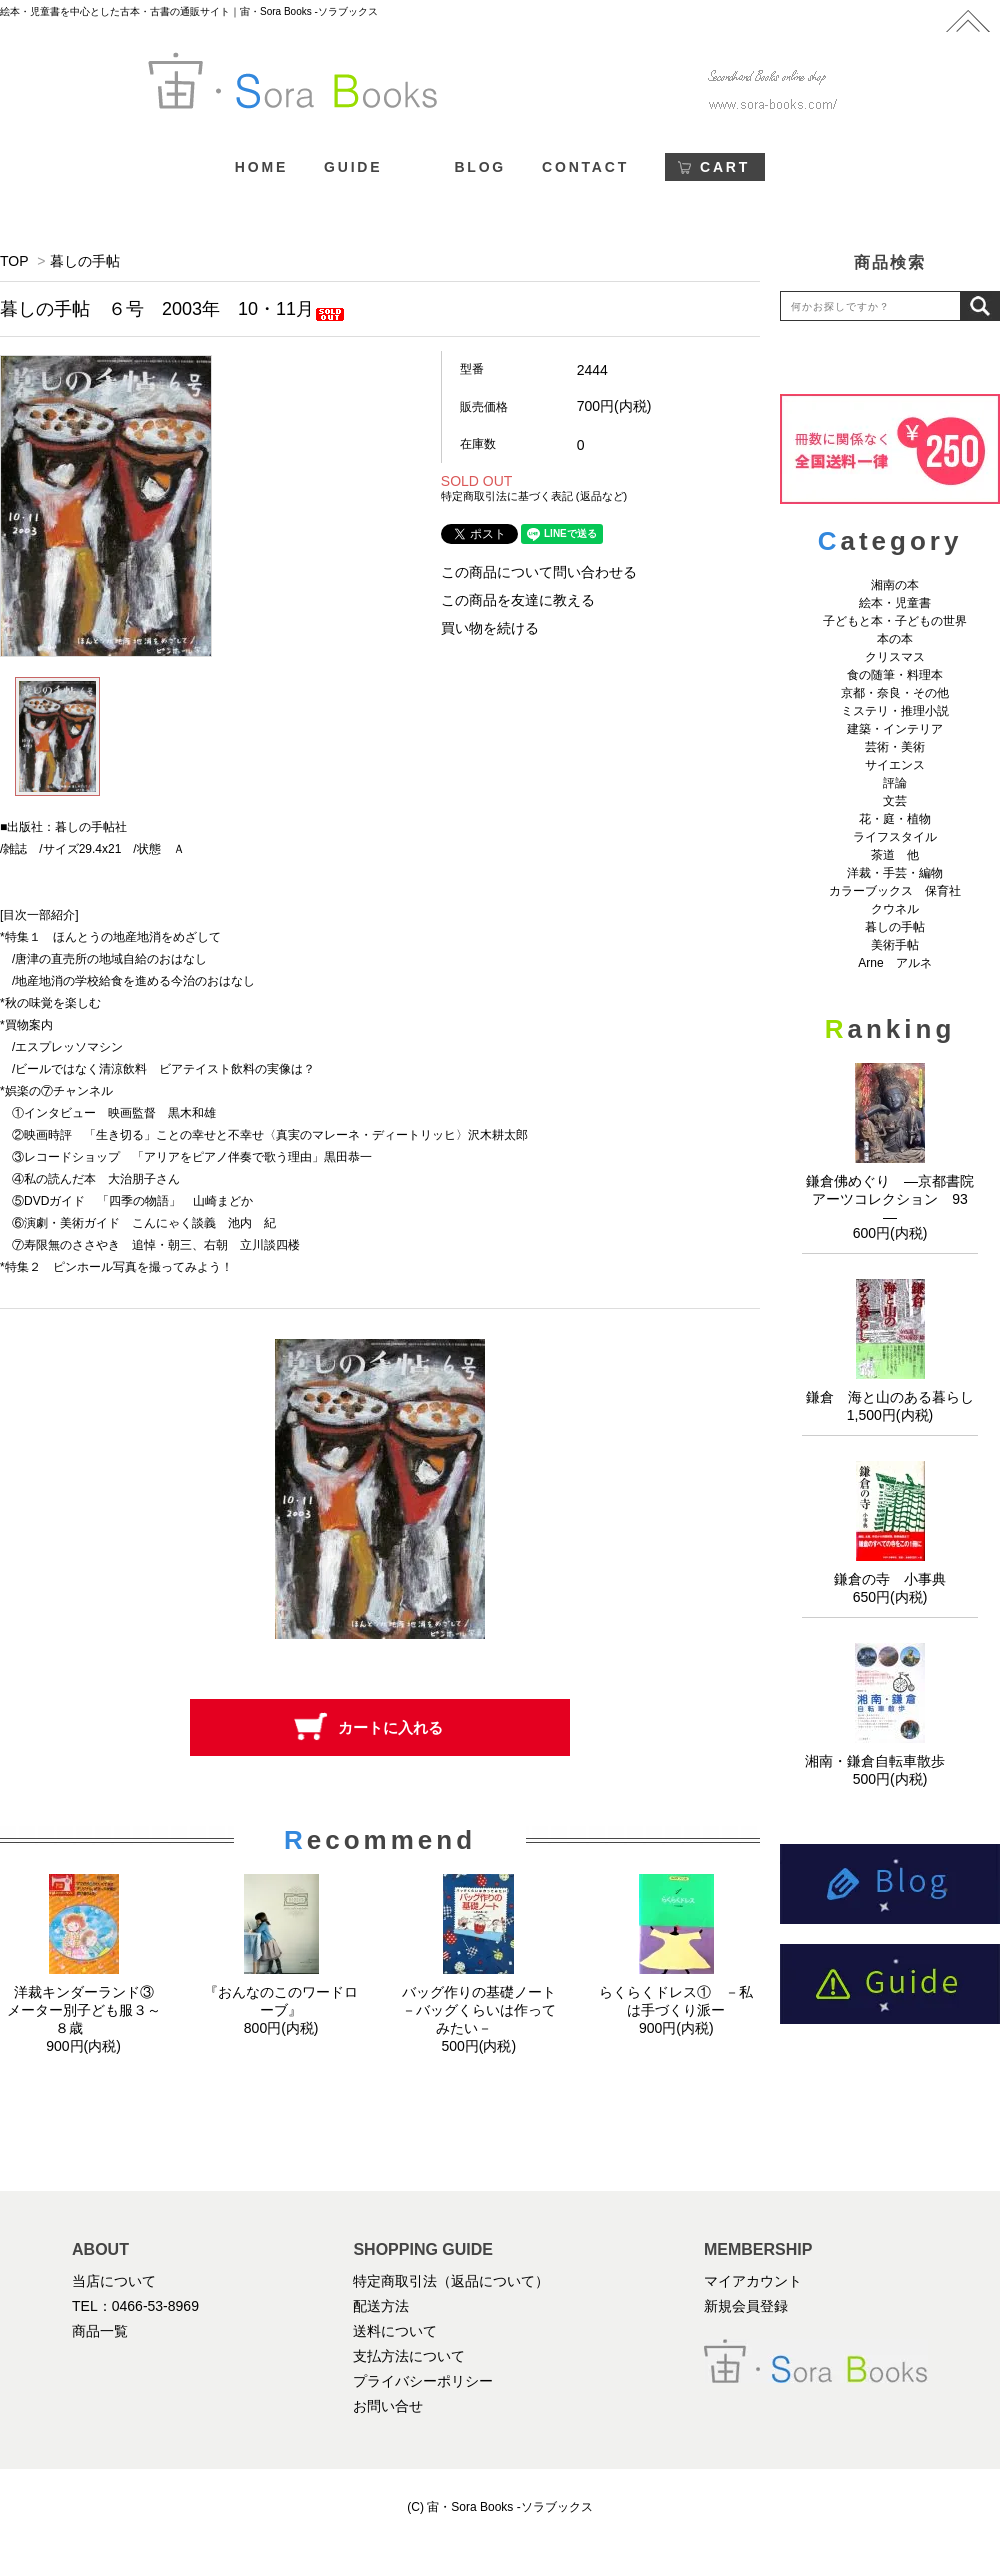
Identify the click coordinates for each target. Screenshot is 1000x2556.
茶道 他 (895, 855)
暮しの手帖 (85, 261)
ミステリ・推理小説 (895, 711)
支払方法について (409, 2356)
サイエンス (895, 765)
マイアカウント (753, 2281)
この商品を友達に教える (518, 600)
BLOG (480, 167)
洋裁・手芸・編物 (901, 873)
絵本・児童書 (895, 603)
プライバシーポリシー (423, 2381)
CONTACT (585, 167)
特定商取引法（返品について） (451, 2281)
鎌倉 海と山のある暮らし (890, 1397)
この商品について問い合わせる (539, 572)
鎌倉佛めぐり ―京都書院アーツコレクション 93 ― (894, 1199)
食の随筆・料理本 (895, 675)
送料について (395, 2331)
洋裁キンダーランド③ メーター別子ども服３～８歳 (87, 2010)
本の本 (895, 639)
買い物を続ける (490, 628)
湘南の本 (895, 585)
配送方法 (381, 2306)
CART (725, 167)
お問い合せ (388, 2406)
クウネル (895, 909)
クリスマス (895, 657)
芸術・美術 (895, 747)
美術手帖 (895, 945)
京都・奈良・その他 (895, 693)
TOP (14, 261)
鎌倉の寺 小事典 (890, 1579)
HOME (261, 167)
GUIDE (353, 167)
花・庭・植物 (895, 819)
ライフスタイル (895, 837)
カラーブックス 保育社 (895, 891)
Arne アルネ (894, 963)
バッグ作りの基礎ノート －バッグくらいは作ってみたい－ (486, 2010)
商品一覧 (100, 2331)
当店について (114, 2281)
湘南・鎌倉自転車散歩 (890, 1761)
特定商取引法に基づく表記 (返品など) (534, 496)
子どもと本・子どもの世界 (895, 621)
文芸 (895, 801)
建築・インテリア (895, 729)
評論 (895, 783)
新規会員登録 (746, 2306)
